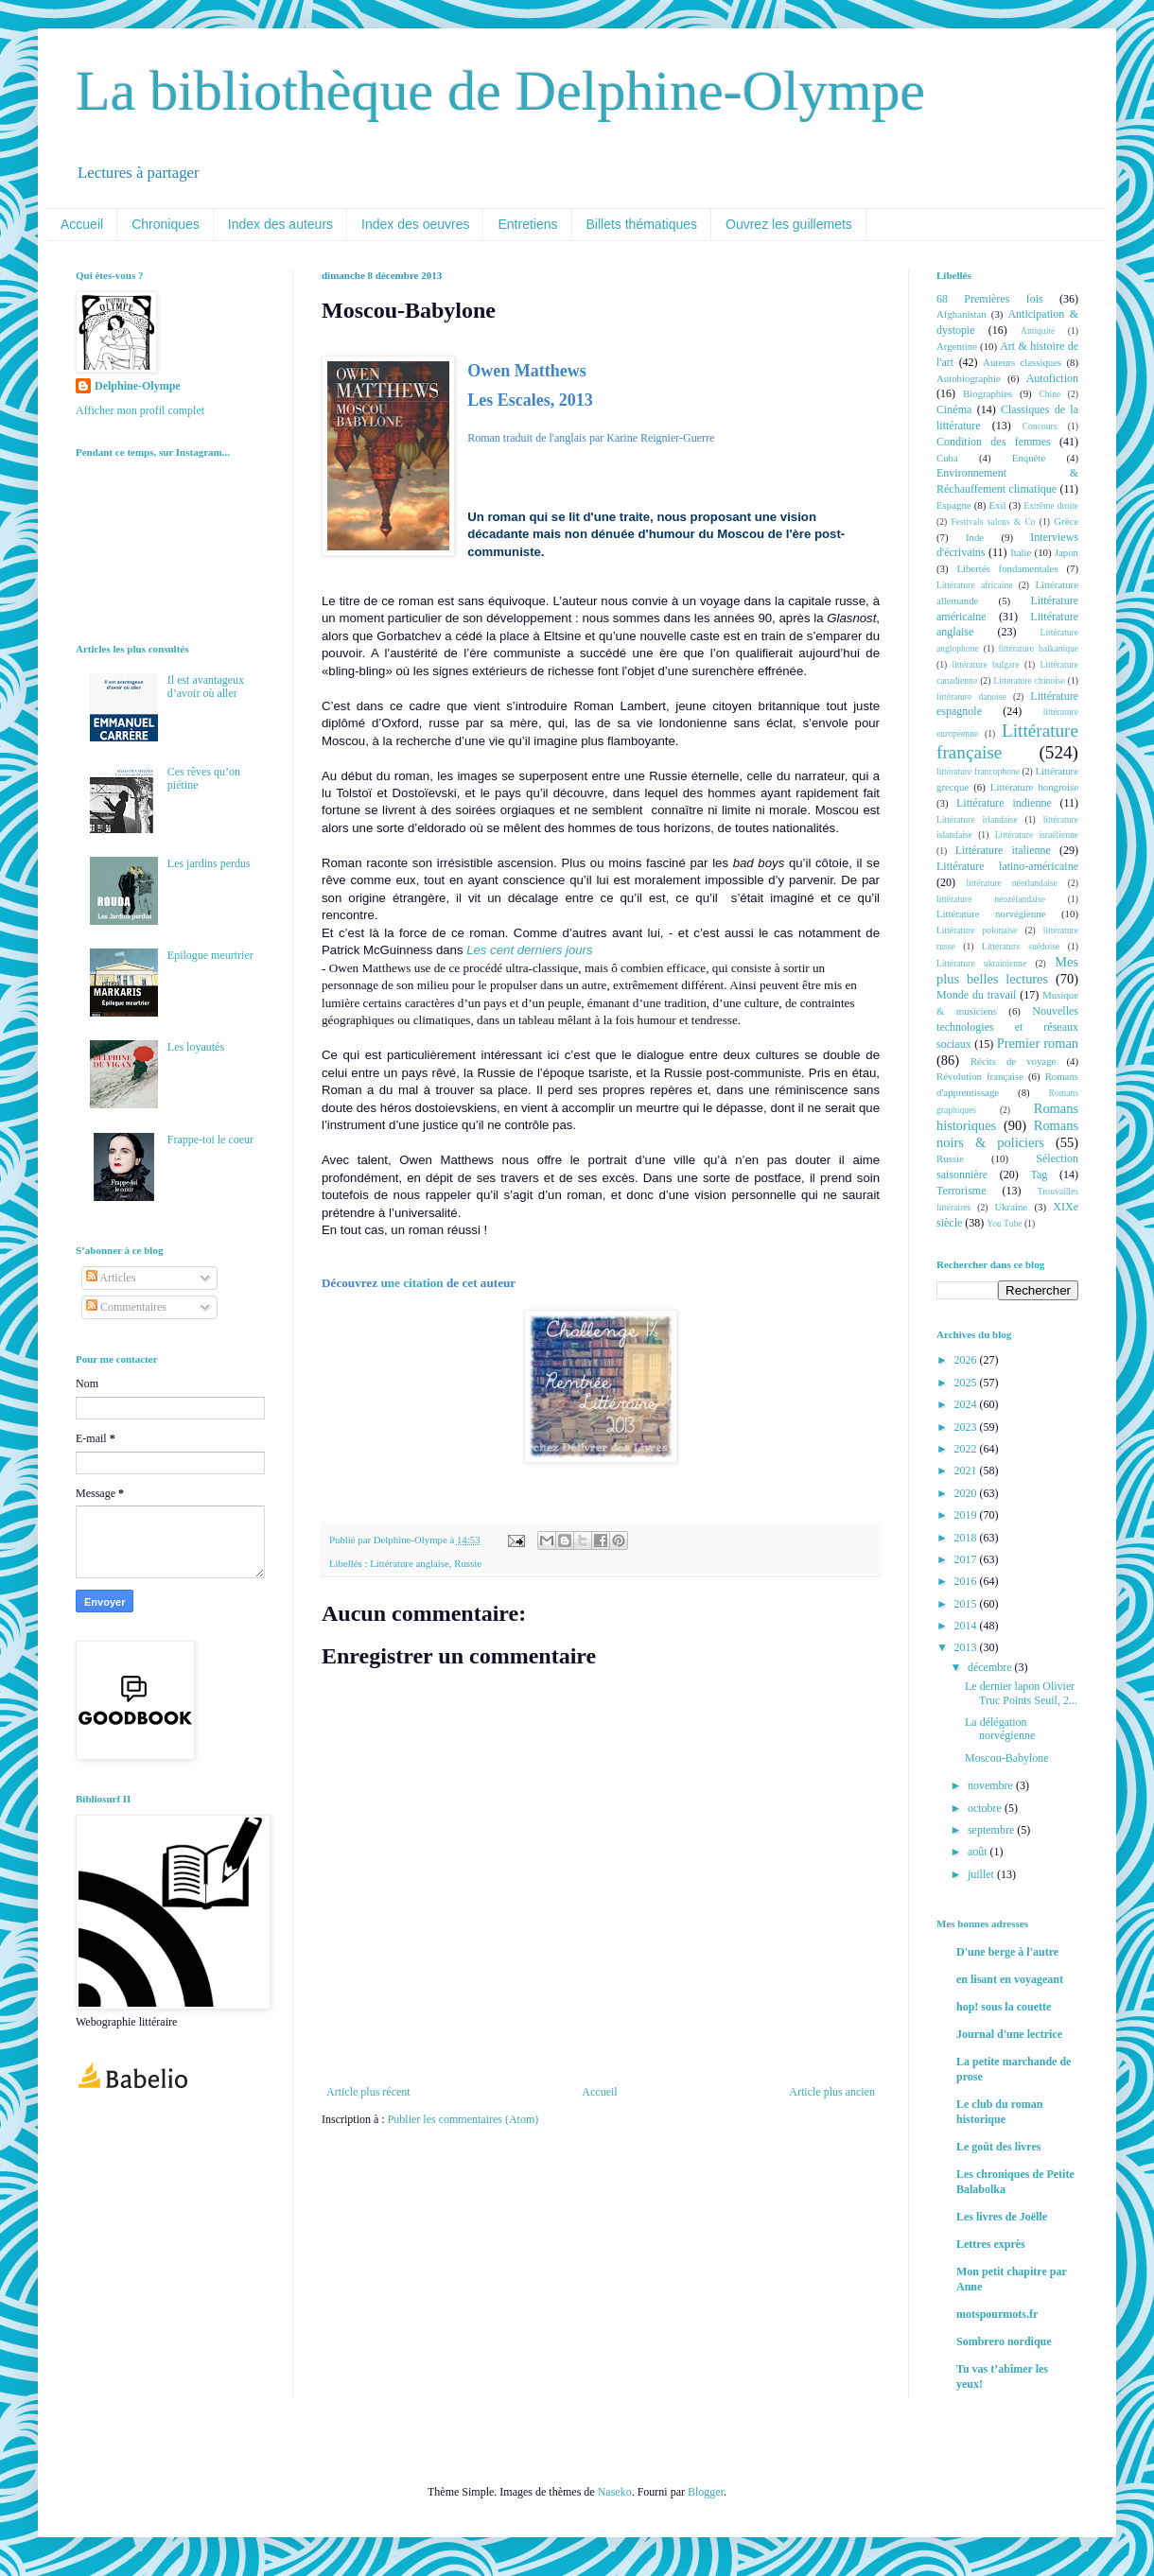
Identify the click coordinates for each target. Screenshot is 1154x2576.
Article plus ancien (832, 2091)
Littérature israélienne (1036, 834)
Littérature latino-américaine (1007, 866)
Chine (1049, 394)
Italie (1020, 552)
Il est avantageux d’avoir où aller (205, 686)
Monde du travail (976, 994)
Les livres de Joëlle (1001, 2216)
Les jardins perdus (209, 863)
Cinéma (953, 409)
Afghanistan (961, 314)
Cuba (947, 457)
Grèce (1066, 521)
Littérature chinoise (1028, 680)
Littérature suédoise (1020, 946)
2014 (967, 1625)
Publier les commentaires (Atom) (463, 2119)
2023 (967, 1427)
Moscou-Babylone (1007, 1758)
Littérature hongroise (1034, 786)
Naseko (615, 2491)
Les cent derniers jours (529, 950)
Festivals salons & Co (993, 521)
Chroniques (165, 224)
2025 (967, 1382)
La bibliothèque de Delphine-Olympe (500, 91)
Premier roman (1037, 1043)
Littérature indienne (1004, 802)
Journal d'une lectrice (1009, 2034)
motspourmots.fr (997, 2314)
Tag (1038, 1174)
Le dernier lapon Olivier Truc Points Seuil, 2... (1021, 1693)
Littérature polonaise (976, 930)
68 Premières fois (989, 298)
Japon (1066, 552)
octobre (986, 1808)
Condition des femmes (993, 441)
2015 (967, 1603)
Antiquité (1038, 330)
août (979, 1851)
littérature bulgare (985, 664)
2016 (967, 1581)
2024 (967, 1404)
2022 (967, 1448)
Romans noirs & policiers (1007, 1134)
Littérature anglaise (409, 1563)
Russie (467, 1563)
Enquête (1028, 457)
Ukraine (1010, 1206)
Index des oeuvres (415, 224)
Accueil (82, 224)
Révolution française (979, 1076)
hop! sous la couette (1003, 2006)
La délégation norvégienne (1000, 1728)
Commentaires (126, 1307)
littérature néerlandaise (1012, 883)
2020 (967, 1493)
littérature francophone (978, 771)
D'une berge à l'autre (1007, 1951)
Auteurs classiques (1022, 362)
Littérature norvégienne (990, 913)
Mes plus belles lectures (1007, 970)
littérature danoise (971, 696)
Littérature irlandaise (977, 819)
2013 (967, 1647)
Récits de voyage (1013, 1061)
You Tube (1004, 1223)
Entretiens (527, 224)
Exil (996, 505)
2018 (967, 1537)
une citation (411, 1283)
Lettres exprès (990, 2244)
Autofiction (1052, 378)
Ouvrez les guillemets (789, 224)
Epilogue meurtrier (210, 955)
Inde (975, 537)
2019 (967, 1515)
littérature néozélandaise (990, 899)
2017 (967, 1559)
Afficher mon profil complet (140, 410)
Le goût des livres (998, 2146)
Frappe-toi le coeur (210, 1139)
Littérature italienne (1003, 850)
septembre (992, 1829)
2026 (967, 1359)
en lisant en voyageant (1009, 1979)
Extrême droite (1050, 505)
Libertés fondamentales (1007, 568)
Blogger (706, 2491)
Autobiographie (968, 378)
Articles (110, 1277)
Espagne (953, 505)
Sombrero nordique (1004, 2341)
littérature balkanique (1038, 648)
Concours (1040, 426)
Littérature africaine (974, 585)
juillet (982, 1874)
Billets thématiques (642, 224)
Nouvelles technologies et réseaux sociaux (1007, 1027)
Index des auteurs (280, 224)
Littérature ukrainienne (981, 963)
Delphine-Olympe (138, 385)
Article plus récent (368, 2091)
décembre (991, 1667)
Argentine (956, 346)
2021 (967, 1470)
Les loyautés (195, 1046)
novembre (992, 1785)
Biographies (987, 393)
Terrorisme (961, 1190)
